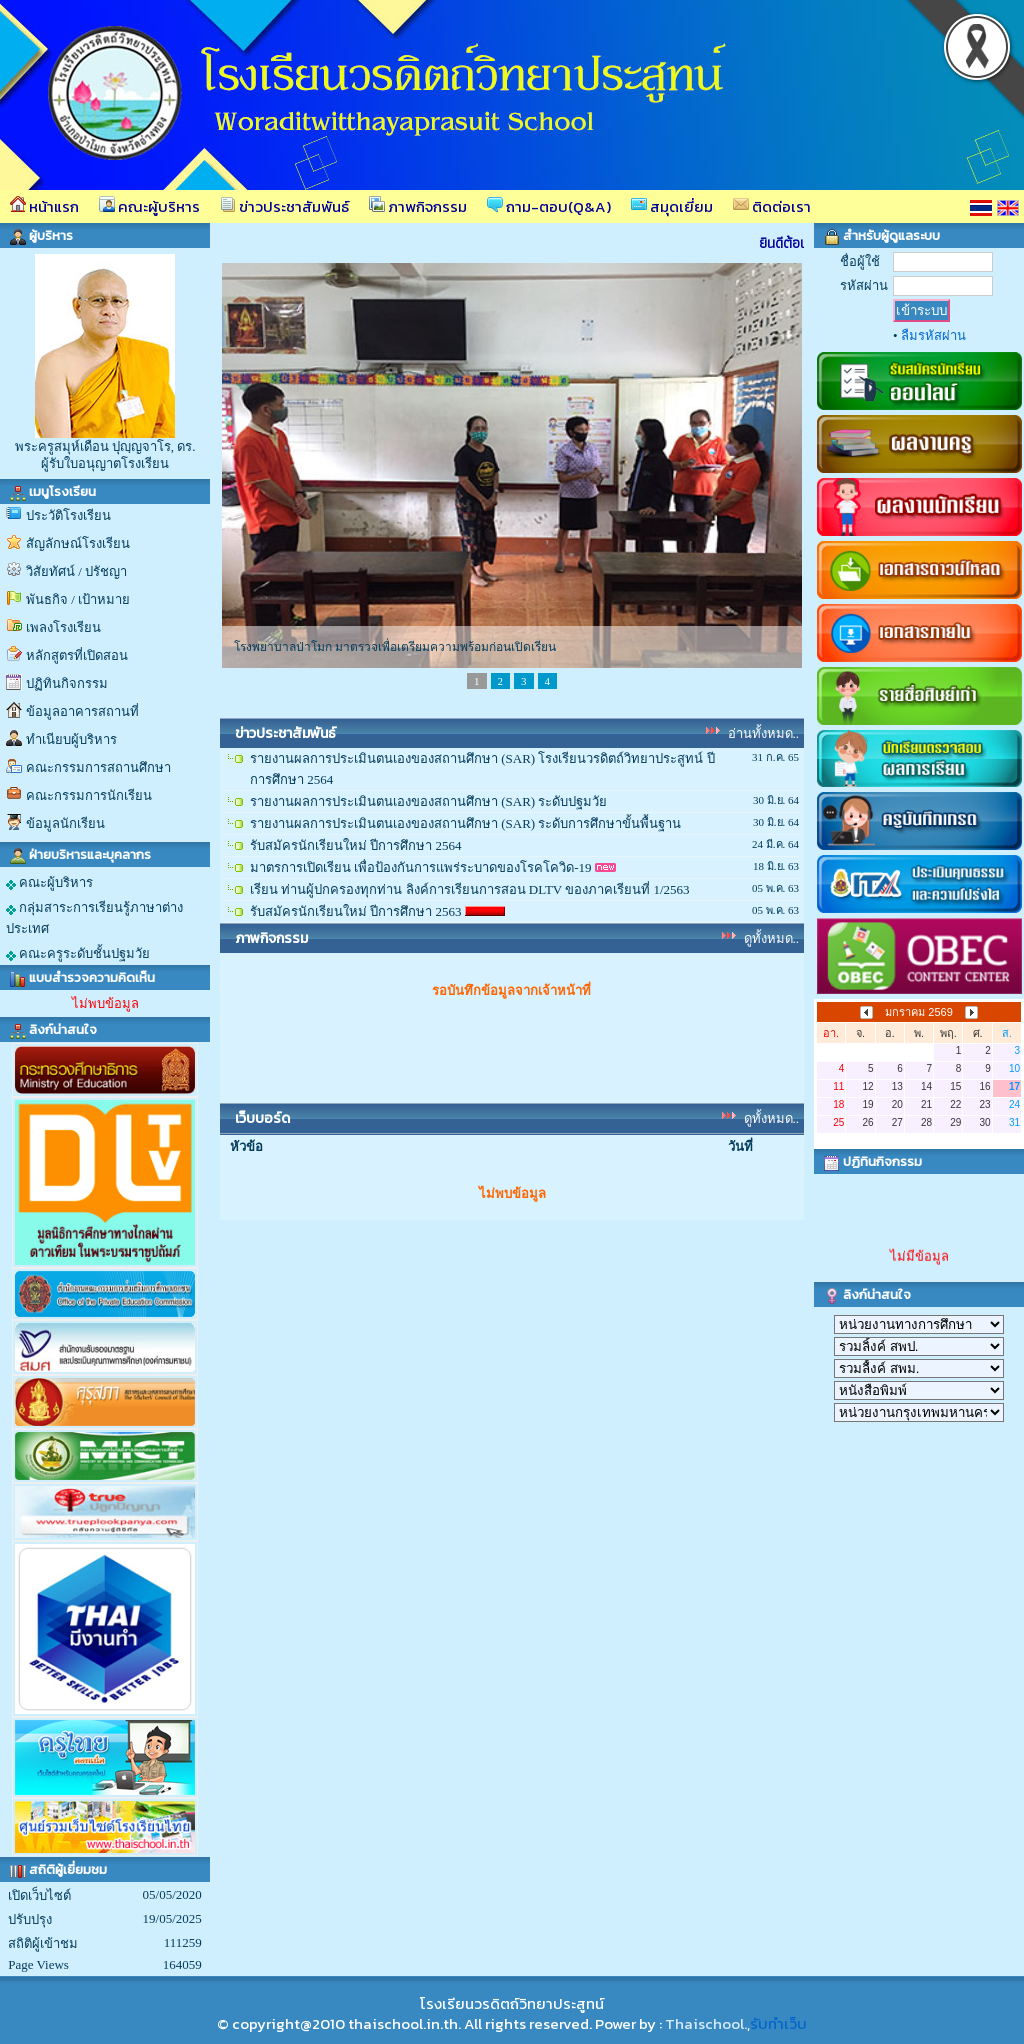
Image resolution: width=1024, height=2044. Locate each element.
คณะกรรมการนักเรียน (89, 795)
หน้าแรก (44, 206)
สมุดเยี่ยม (672, 206)
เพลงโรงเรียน (63, 627)
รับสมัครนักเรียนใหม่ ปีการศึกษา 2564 (356, 845)
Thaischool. (706, 2023)
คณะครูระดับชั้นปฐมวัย (78, 954)
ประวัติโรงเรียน (68, 515)
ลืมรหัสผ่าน (933, 335)
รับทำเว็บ (778, 2023)
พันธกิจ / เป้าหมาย (78, 599)
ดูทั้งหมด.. (772, 938)
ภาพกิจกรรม (418, 206)
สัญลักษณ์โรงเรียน (78, 543)
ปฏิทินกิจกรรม (67, 683)
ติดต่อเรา (772, 206)
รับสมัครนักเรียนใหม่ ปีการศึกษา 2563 (356, 911)
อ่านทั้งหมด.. (764, 733)
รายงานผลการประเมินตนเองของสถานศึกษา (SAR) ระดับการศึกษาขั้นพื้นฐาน (465, 823)
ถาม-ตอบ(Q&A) (549, 206)
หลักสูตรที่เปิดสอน (77, 655)
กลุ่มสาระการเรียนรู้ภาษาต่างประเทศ (94, 918)
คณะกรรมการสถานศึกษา (98, 767)
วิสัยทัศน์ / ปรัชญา (76, 571)
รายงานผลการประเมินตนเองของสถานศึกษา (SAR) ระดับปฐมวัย (428, 801)
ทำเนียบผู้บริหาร (71, 739)
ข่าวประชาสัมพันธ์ (284, 206)
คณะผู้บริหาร (149, 206)
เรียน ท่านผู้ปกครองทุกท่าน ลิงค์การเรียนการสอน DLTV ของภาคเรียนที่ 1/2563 (470, 889)
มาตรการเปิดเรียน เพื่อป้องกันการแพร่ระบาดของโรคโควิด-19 (421, 867)
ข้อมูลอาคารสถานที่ (82, 711)
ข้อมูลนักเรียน (65, 823)
